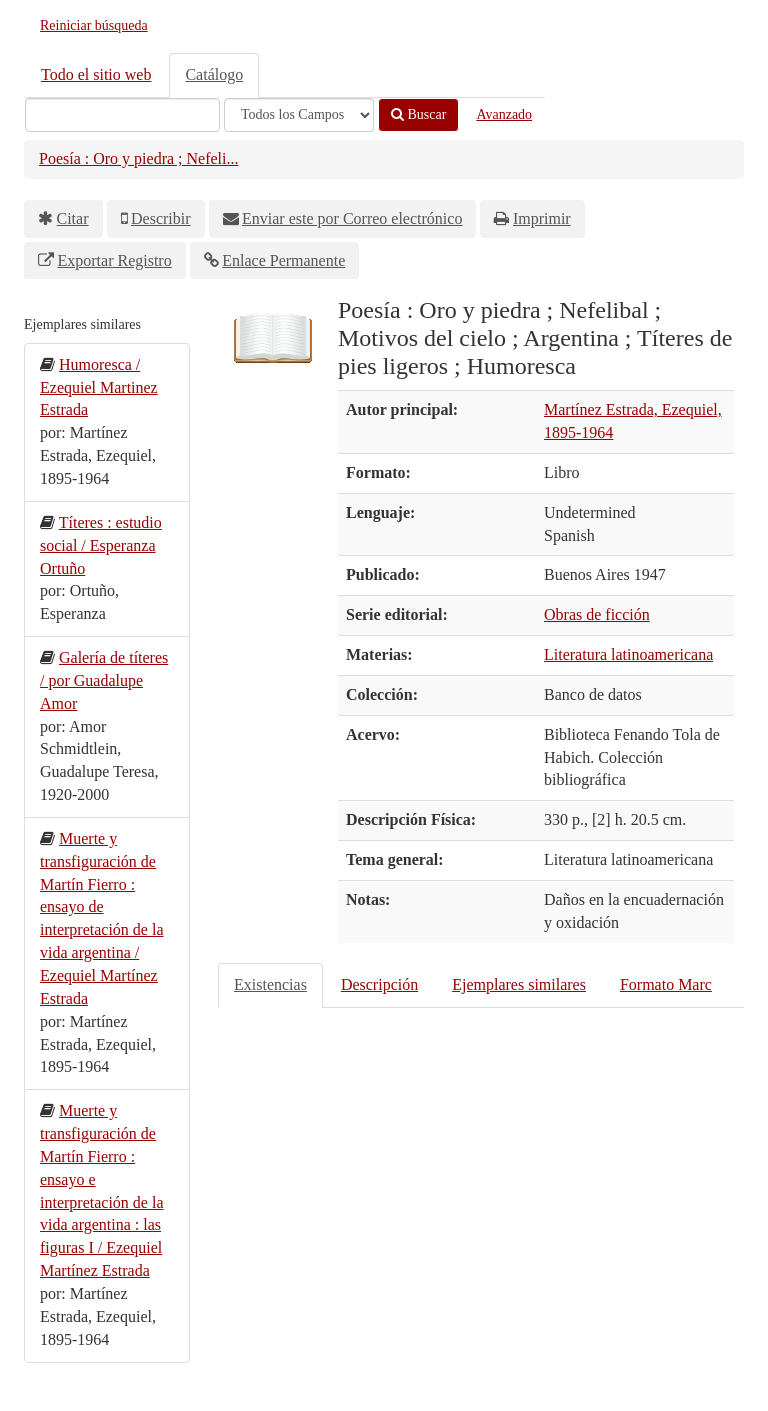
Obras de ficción (597, 614)
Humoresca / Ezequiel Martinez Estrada (99, 387)
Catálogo (214, 74)
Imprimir (542, 218)
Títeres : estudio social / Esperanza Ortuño (101, 545)
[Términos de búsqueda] (122, 115)
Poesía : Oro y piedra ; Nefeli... (139, 158)
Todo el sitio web (96, 74)
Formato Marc (666, 984)
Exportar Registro (115, 260)
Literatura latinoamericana (628, 654)
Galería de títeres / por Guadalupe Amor (104, 680)
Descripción (379, 984)
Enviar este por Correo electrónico (352, 218)
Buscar (418, 114)
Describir (161, 218)
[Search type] (299, 115)
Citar (73, 218)
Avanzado (504, 114)
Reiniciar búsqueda (94, 25)
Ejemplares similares (519, 984)
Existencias (270, 984)
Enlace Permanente (283, 260)
